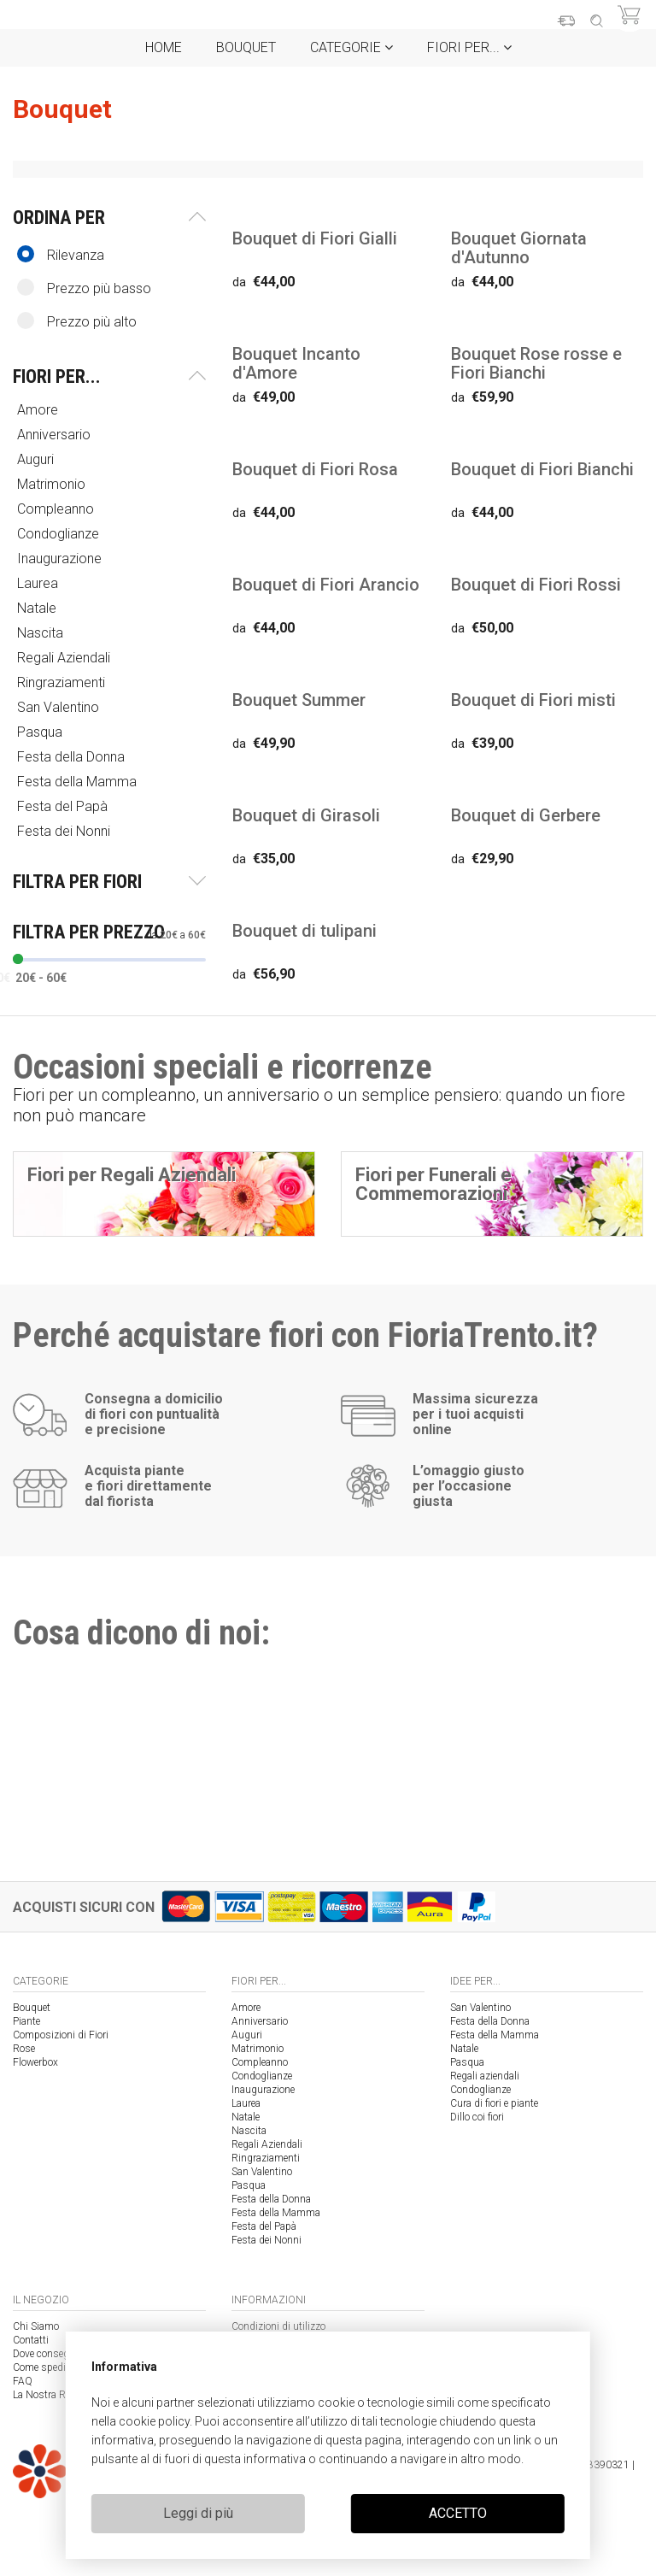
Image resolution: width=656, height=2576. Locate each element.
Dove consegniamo (55, 2354)
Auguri (37, 459)
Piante (26, 2021)
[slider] (18, 959)
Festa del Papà (64, 806)
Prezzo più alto (77, 321)
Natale (38, 608)
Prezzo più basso (84, 288)
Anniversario (55, 434)
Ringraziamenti (62, 682)
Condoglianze (59, 534)
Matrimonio (53, 484)
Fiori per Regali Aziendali (131, 1174)
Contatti (31, 2340)
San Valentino (59, 707)
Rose (24, 2049)
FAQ (22, 2381)
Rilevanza (60, 254)
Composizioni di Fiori (60, 2035)
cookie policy (154, 2421)
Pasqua (41, 732)
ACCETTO (458, 2513)
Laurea (39, 583)
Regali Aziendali (65, 658)
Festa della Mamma (78, 781)
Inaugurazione (61, 558)
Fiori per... (469, 47)
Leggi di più (198, 2513)
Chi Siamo (36, 2326)
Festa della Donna (72, 757)
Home (163, 47)
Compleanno (57, 509)
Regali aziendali (484, 2076)
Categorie (351, 47)
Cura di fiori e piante (494, 2103)
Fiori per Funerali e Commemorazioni (433, 1184)
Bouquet (246, 47)
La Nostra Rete (45, 2395)
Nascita (42, 633)
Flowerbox (35, 2062)
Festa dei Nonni (65, 831)
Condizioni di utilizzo (278, 2326)
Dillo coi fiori (477, 2117)
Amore (39, 410)
